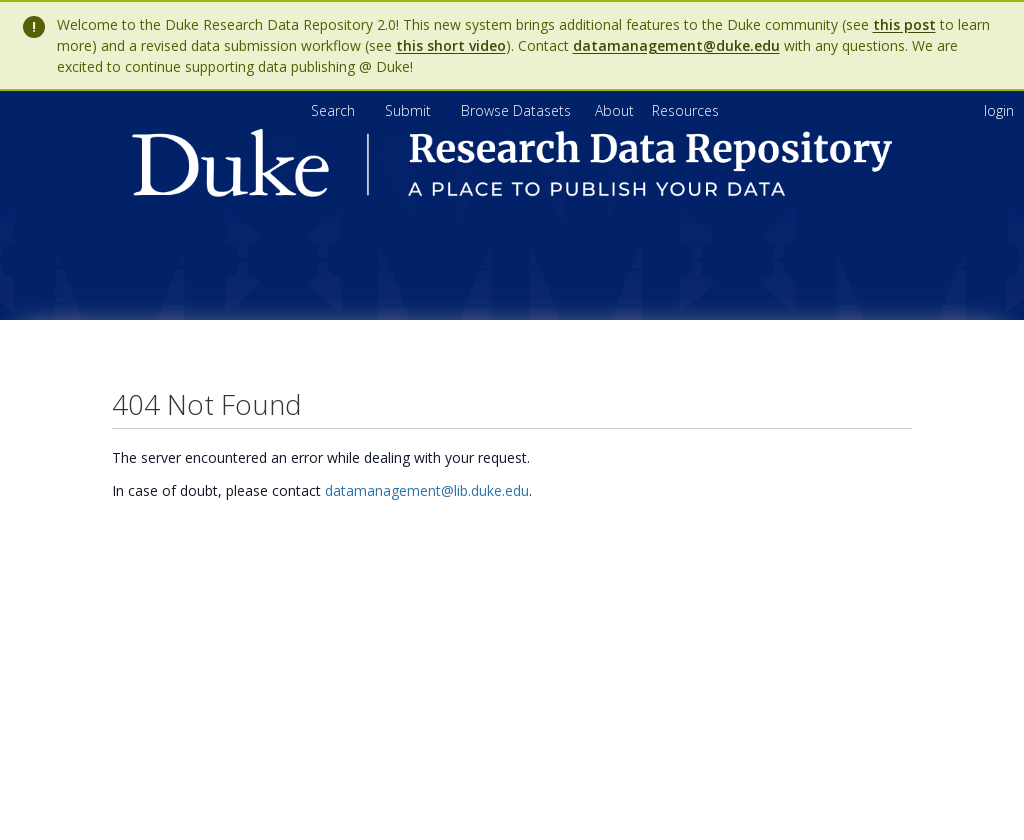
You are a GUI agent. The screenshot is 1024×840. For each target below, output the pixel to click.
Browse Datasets (518, 110)
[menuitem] (616, 110)
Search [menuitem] (333, 110)
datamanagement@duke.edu (676, 45)
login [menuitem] (999, 110)
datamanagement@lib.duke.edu (427, 490)
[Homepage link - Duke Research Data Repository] (512, 191)
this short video (451, 45)
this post (904, 24)
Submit (410, 110)
